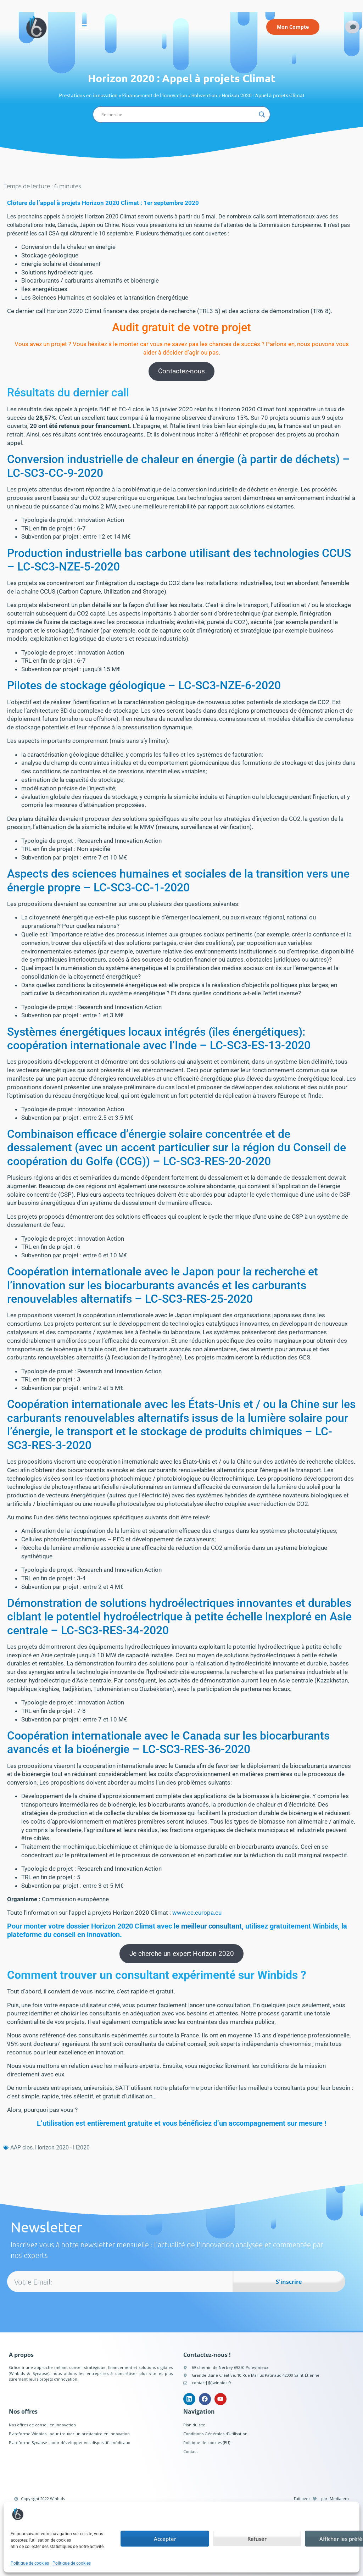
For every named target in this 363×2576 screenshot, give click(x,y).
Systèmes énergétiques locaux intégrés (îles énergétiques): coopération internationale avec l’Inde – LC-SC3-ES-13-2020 (159, 1038)
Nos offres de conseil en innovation (42, 2424)
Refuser (257, 2538)
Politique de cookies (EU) (206, 2442)
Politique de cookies (30, 2563)
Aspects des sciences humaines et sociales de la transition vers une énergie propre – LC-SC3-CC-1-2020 (178, 880)
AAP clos (21, 2147)
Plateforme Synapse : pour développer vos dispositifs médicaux (69, 2442)
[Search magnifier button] (262, 114)
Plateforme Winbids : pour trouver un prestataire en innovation (69, 2433)
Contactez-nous (181, 371)
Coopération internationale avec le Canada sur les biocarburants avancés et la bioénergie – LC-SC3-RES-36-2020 (168, 1742)
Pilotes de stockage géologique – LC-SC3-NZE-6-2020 (144, 685)
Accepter (165, 2538)
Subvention (204, 95)
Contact (190, 2451)
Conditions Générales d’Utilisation (215, 2433)
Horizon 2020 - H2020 (62, 2147)
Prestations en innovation (88, 95)
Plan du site (194, 2424)
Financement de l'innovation (154, 95)
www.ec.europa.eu (197, 1912)
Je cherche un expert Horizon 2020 (181, 1953)
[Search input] (178, 114)
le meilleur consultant (208, 1926)
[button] (84, 27)
